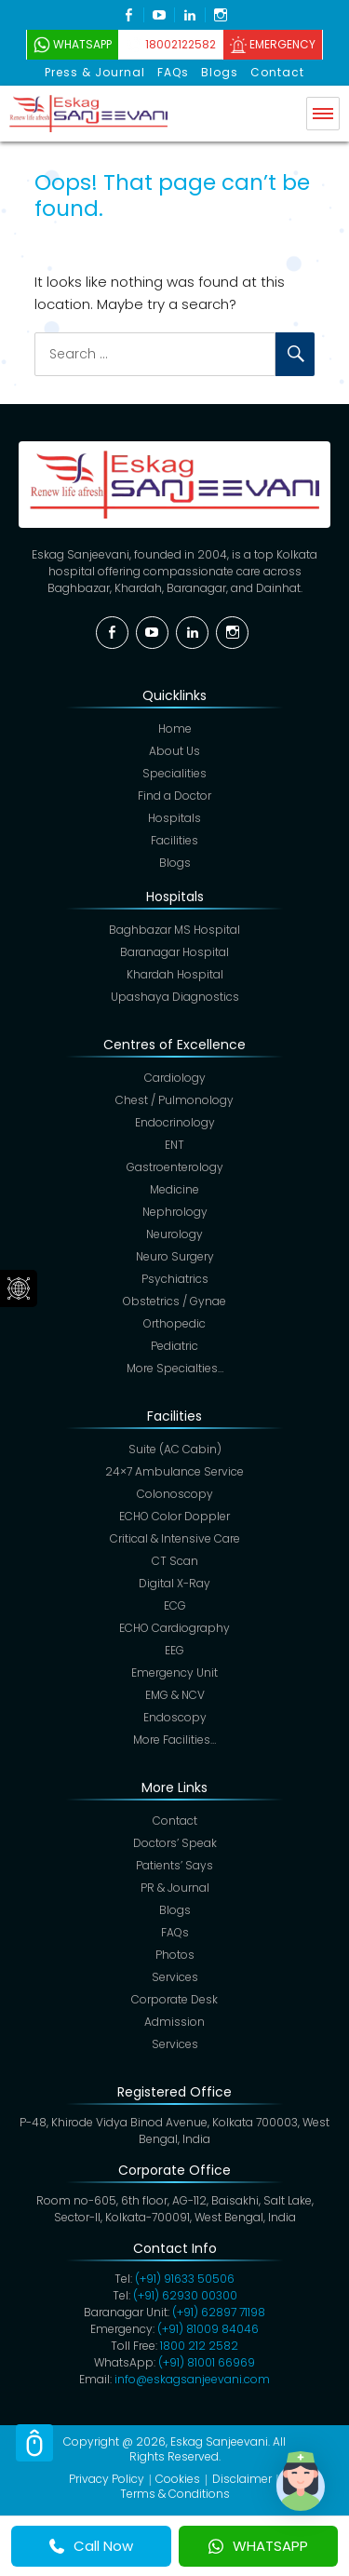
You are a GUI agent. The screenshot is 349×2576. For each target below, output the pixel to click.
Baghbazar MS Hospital (174, 929)
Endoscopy (175, 1717)
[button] (300, 2481)
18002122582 (180, 44)
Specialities (174, 773)
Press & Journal (95, 72)
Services (175, 1977)
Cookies (177, 2479)
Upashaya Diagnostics (175, 997)
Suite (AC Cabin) (174, 1449)
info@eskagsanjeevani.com (192, 2379)
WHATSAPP (258, 2546)
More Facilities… (174, 1739)
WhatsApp (82, 44)
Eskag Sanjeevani (219, 2441)
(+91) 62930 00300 (185, 2295)
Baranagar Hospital (174, 952)
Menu (323, 113)
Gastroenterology (175, 1167)
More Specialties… (175, 1368)
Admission (174, 2022)
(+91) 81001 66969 (206, 2362)
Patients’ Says (174, 1865)
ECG (175, 1605)
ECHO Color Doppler (174, 1516)
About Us (174, 751)
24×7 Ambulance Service (174, 1471)
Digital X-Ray (174, 1583)
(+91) (218, 2312)
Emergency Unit (174, 1672)
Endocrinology (175, 1122)
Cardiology (175, 1078)
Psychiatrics (174, 1279)
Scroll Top (34, 2442)
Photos (175, 1954)
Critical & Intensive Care (175, 1538)
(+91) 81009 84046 (208, 2329)
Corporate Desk (174, 1999)
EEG (174, 1650)
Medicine (174, 1189)
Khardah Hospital (175, 974)
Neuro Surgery (175, 1256)
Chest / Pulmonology (174, 1100)
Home (175, 728)
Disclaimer (242, 2479)
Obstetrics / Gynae (174, 1301)
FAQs (173, 72)
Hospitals (174, 818)
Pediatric (174, 1346)
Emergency (282, 44)
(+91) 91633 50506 (185, 2278)
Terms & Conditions (175, 2494)
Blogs (219, 72)
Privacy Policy (106, 2479)
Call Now (91, 2546)
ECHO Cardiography (174, 1628)
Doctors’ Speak (175, 1843)
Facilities (174, 840)
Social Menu (18, 1288)
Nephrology (175, 1212)
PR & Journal (175, 1887)
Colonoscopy (175, 1494)
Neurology (174, 1234)
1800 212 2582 (199, 2345)
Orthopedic (174, 1323)
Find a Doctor (174, 795)
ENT (174, 1145)
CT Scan (175, 1561)
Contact (277, 72)
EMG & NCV (175, 1695)
